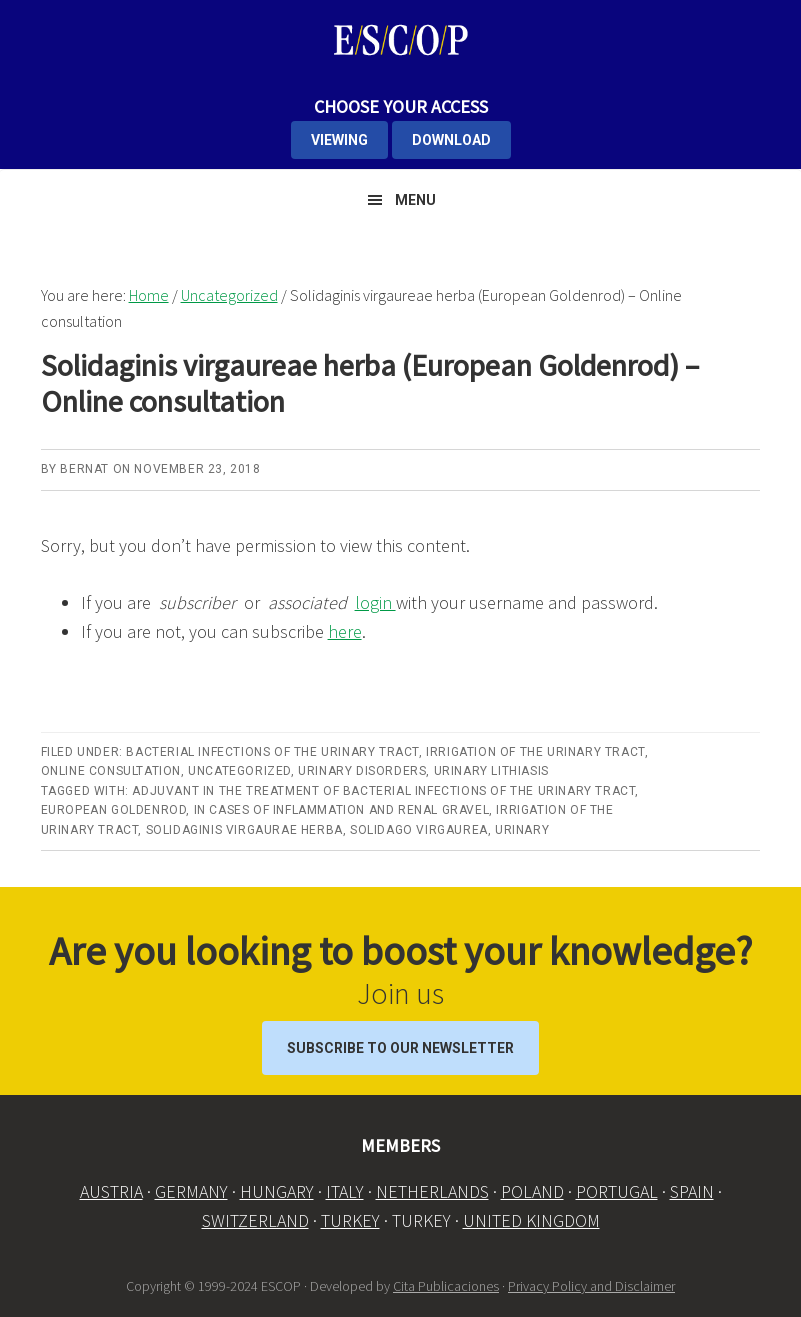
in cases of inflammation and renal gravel (342, 810)
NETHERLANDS (432, 1191)
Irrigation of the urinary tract (535, 752)
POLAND (532, 1191)
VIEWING (339, 140)
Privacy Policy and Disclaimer (591, 1286)
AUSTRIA (111, 1191)
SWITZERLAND (255, 1220)
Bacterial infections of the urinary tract (272, 752)
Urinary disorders (362, 771)
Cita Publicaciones (446, 1286)
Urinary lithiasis (491, 771)
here (345, 631)
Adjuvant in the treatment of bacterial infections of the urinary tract (383, 791)
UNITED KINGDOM (531, 1220)
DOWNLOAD (451, 140)
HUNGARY (277, 1191)
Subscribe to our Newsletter (400, 1048)
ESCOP (401, 40)
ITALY (345, 1191)
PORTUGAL (617, 1191)
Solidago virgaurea (419, 830)
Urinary (522, 830)
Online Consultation (111, 771)
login (375, 602)
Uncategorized (239, 771)
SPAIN (692, 1191)
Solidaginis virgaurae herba (244, 830)
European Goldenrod (114, 810)
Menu (415, 200)
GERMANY (191, 1191)
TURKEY (350, 1220)
